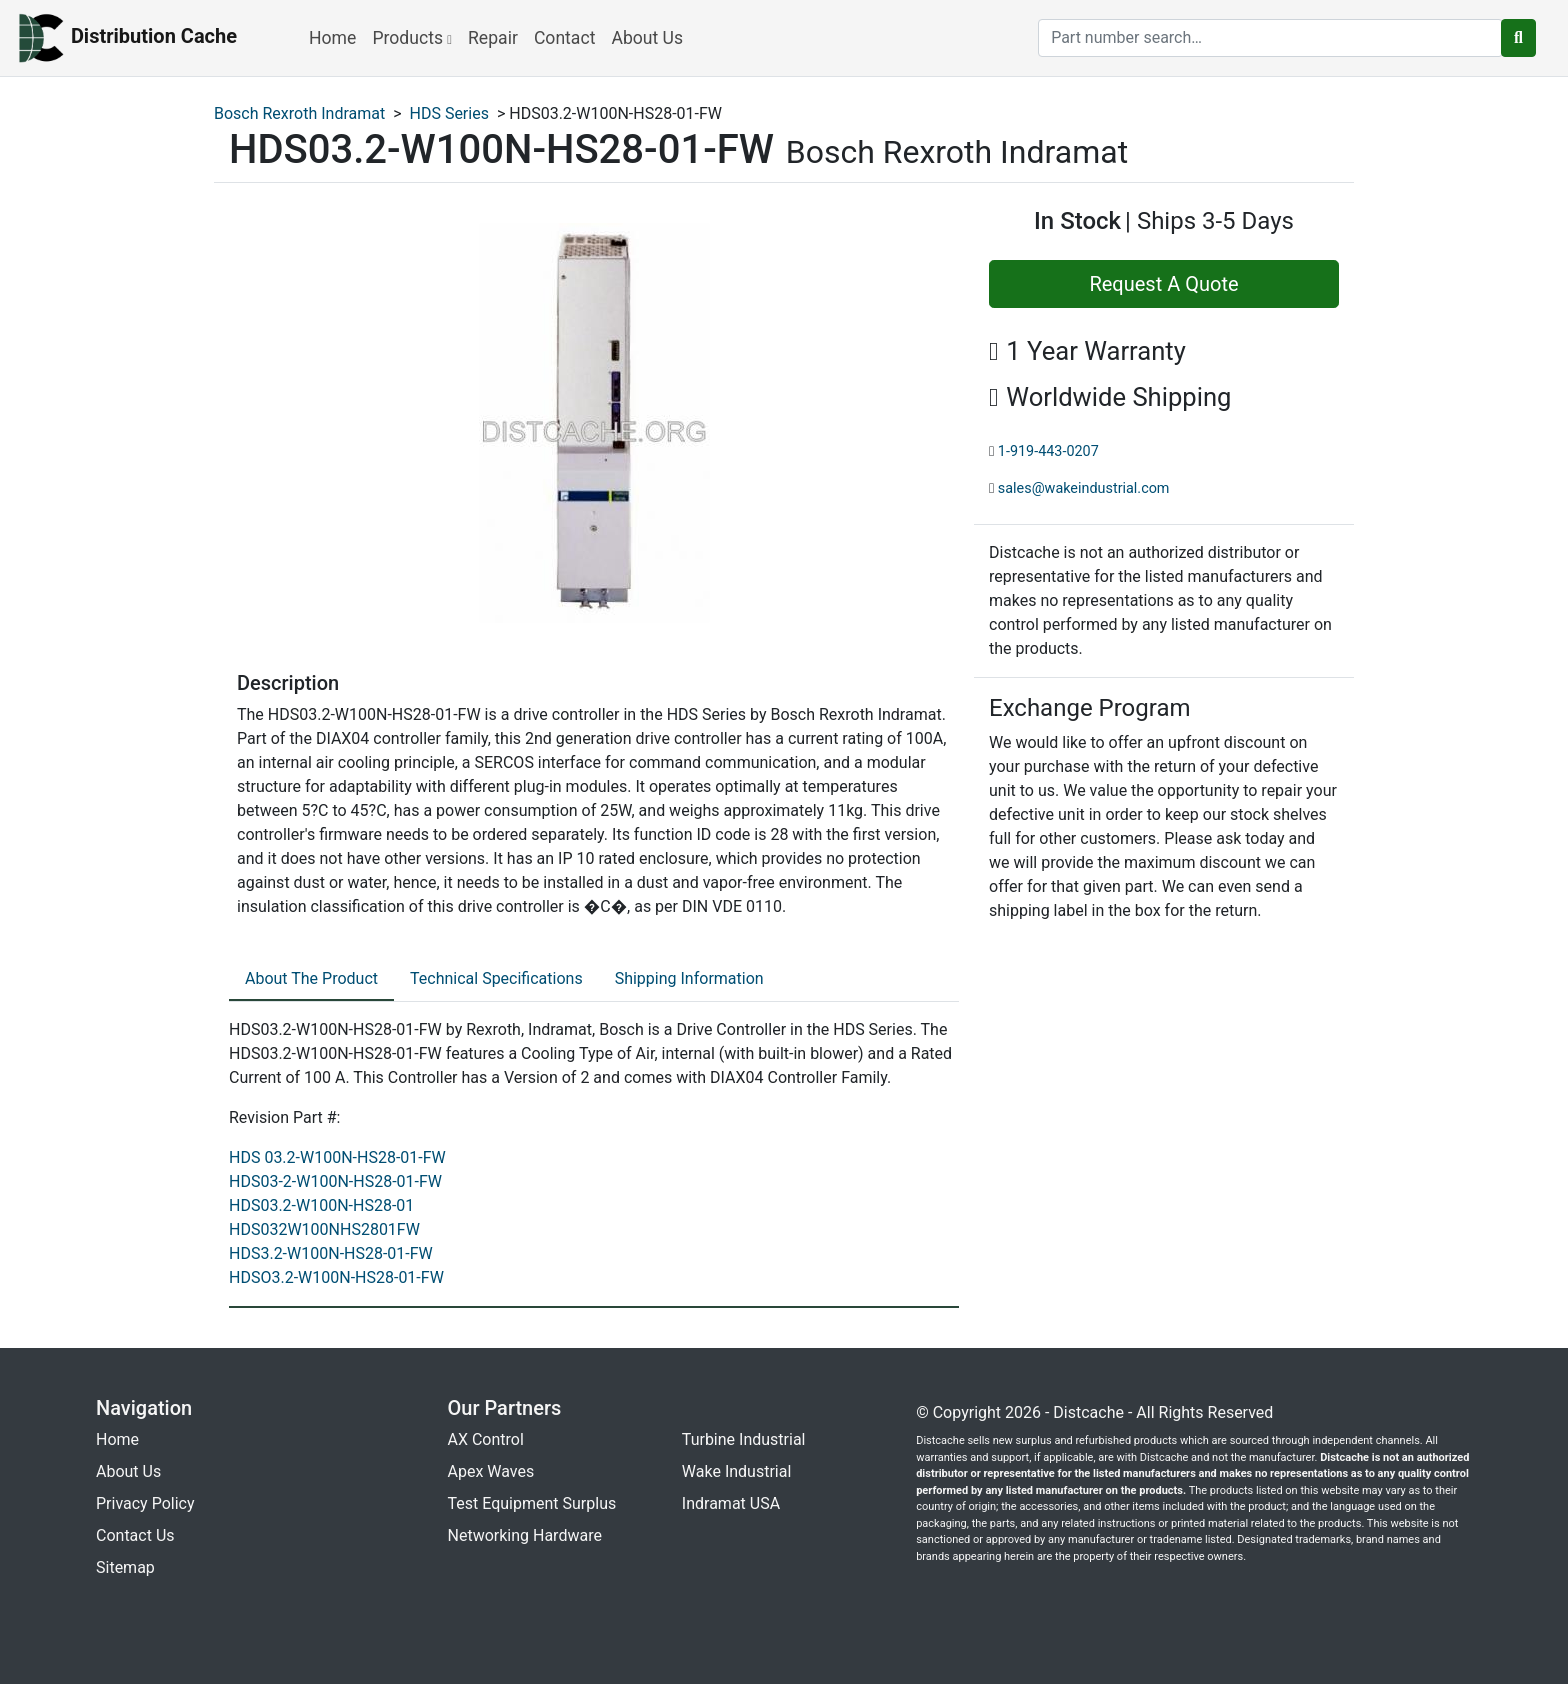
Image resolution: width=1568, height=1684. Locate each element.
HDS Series (449, 113)
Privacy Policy (145, 1503)
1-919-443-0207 (1048, 451)
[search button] (1518, 38)
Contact (565, 38)
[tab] (311, 980)
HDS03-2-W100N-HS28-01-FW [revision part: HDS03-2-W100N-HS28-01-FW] (335, 1181)
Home (332, 38)
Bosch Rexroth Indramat (299, 113)
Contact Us (135, 1535)
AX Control (486, 1439)
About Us (647, 38)
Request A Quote (1163, 284)
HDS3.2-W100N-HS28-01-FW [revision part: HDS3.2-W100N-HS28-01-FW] (331, 1253)
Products (412, 38)
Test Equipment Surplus (532, 1503)
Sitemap (125, 1567)
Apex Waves (491, 1471)
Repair (493, 38)
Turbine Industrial (744, 1439)
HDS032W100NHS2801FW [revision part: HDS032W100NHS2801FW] (324, 1229)
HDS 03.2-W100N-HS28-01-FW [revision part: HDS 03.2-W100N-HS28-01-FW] (337, 1157)
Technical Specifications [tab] (496, 978)
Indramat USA (731, 1503)
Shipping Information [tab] (689, 978)
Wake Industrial (736, 1471)
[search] (1270, 38)
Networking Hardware (525, 1535)
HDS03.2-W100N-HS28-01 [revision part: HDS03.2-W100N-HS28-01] (321, 1205)
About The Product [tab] (311, 978)
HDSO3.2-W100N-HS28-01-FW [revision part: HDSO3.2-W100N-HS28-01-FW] (336, 1277)
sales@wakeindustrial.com (1084, 488)
